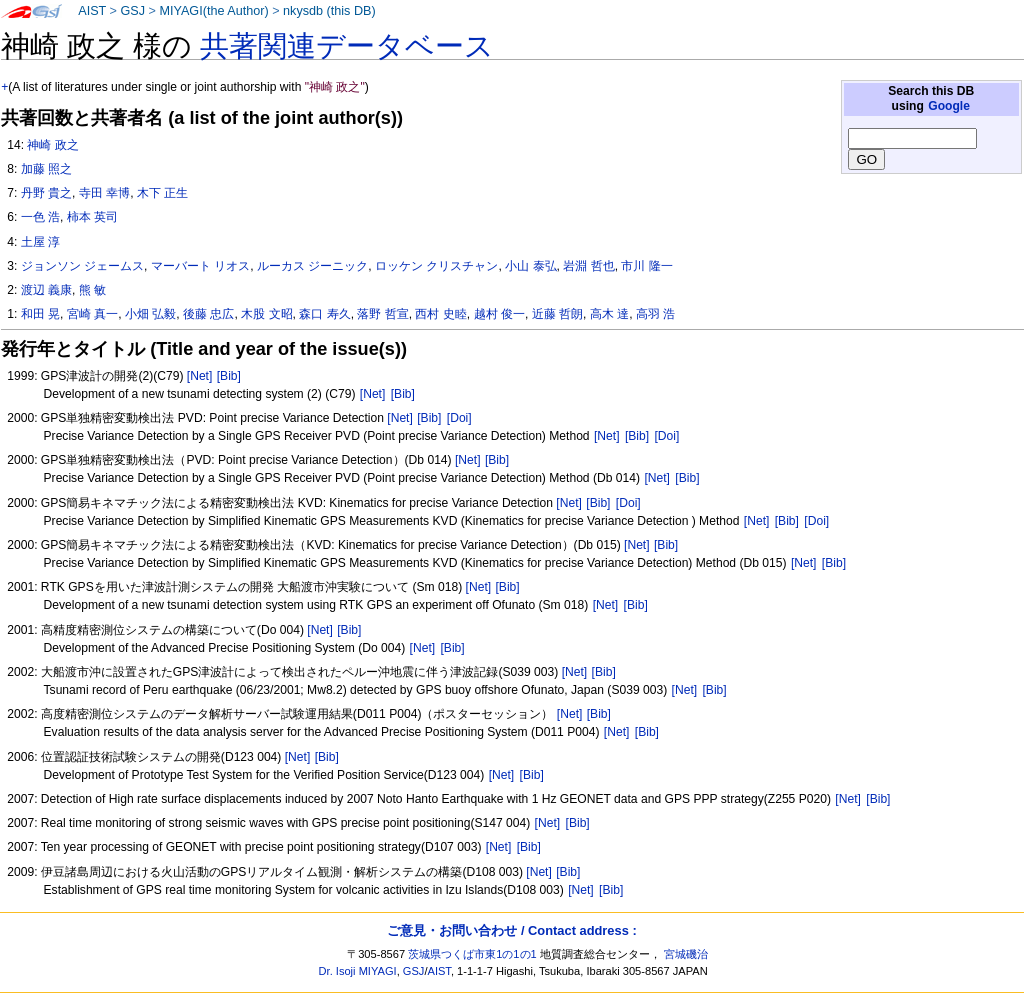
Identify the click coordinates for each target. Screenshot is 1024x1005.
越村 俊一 (499, 314)
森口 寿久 (324, 314)
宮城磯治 (686, 954)
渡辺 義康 (46, 290)
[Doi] (459, 418)
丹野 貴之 (46, 193)
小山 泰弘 (530, 266)
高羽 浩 (655, 314)
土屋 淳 (40, 242)
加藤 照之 (46, 169)
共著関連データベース (347, 46)
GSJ (132, 11)
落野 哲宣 (382, 314)
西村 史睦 (440, 314)
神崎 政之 (52, 145)
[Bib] (229, 376)
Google (949, 106)
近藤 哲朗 (557, 314)
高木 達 (609, 314)
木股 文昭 (266, 314)
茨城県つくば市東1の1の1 (472, 954)
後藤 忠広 (208, 314)
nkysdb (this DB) (329, 11)
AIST (92, 11)
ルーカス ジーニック (312, 266)
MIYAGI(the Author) (213, 11)
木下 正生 (162, 193)
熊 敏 (92, 290)
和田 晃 (40, 314)
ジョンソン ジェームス (82, 266)
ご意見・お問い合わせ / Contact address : (511, 930)
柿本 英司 (92, 217)
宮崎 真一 (92, 314)
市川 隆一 (646, 266)
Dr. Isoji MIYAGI (358, 971)
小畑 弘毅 (150, 314)
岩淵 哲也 (588, 266)
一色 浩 (40, 217)
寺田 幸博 (104, 193)
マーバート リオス (200, 266)
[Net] (200, 376)
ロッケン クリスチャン (436, 266)
